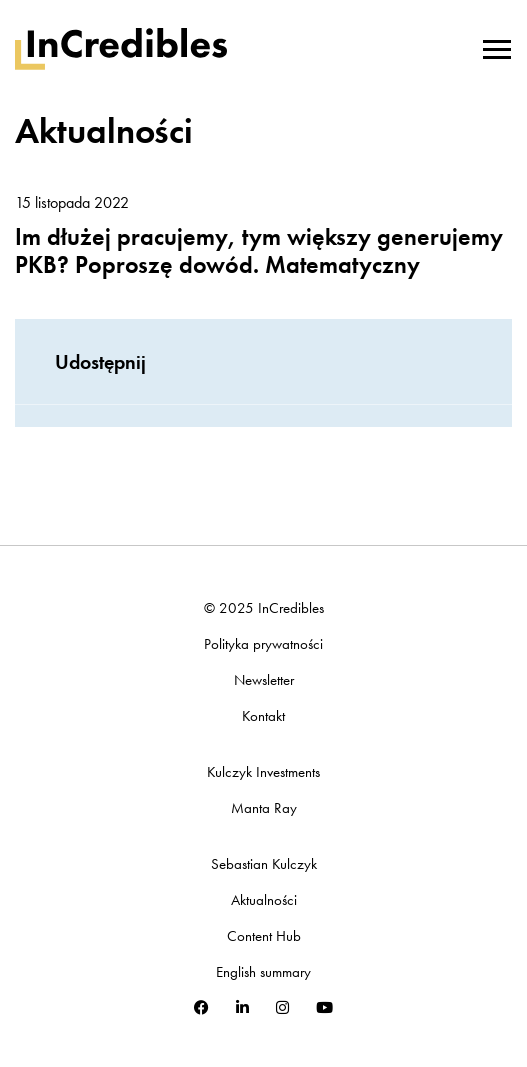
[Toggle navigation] (497, 47)
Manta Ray (264, 808)
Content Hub (264, 936)
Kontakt (263, 716)
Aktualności (264, 900)
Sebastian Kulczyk (264, 864)
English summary (263, 972)
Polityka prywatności (263, 644)
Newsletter (264, 680)
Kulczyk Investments (263, 772)
